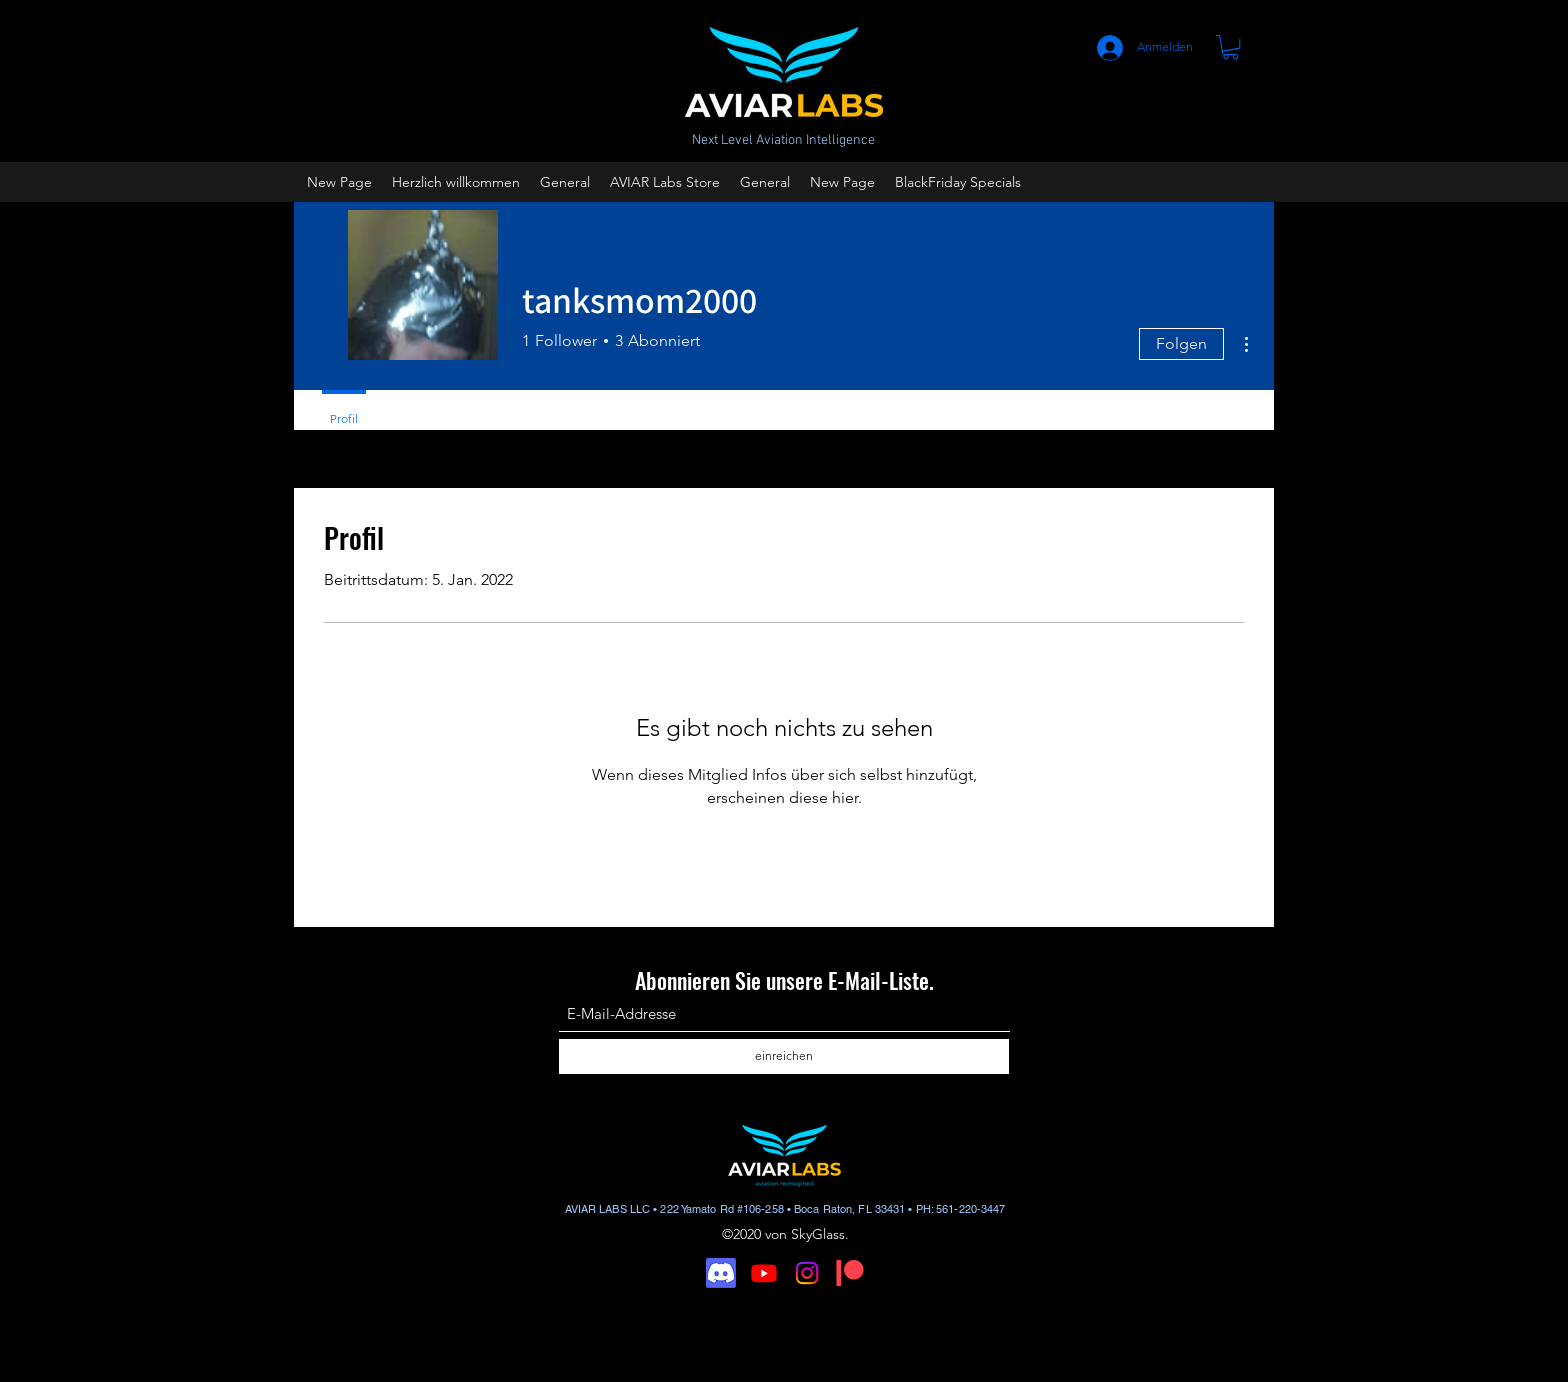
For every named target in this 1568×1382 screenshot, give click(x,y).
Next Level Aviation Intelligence (783, 140)
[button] (1230, 47)
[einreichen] (784, 1056)
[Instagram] (807, 1273)
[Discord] (721, 1273)
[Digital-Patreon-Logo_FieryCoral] (850, 1273)
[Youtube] (764, 1273)
